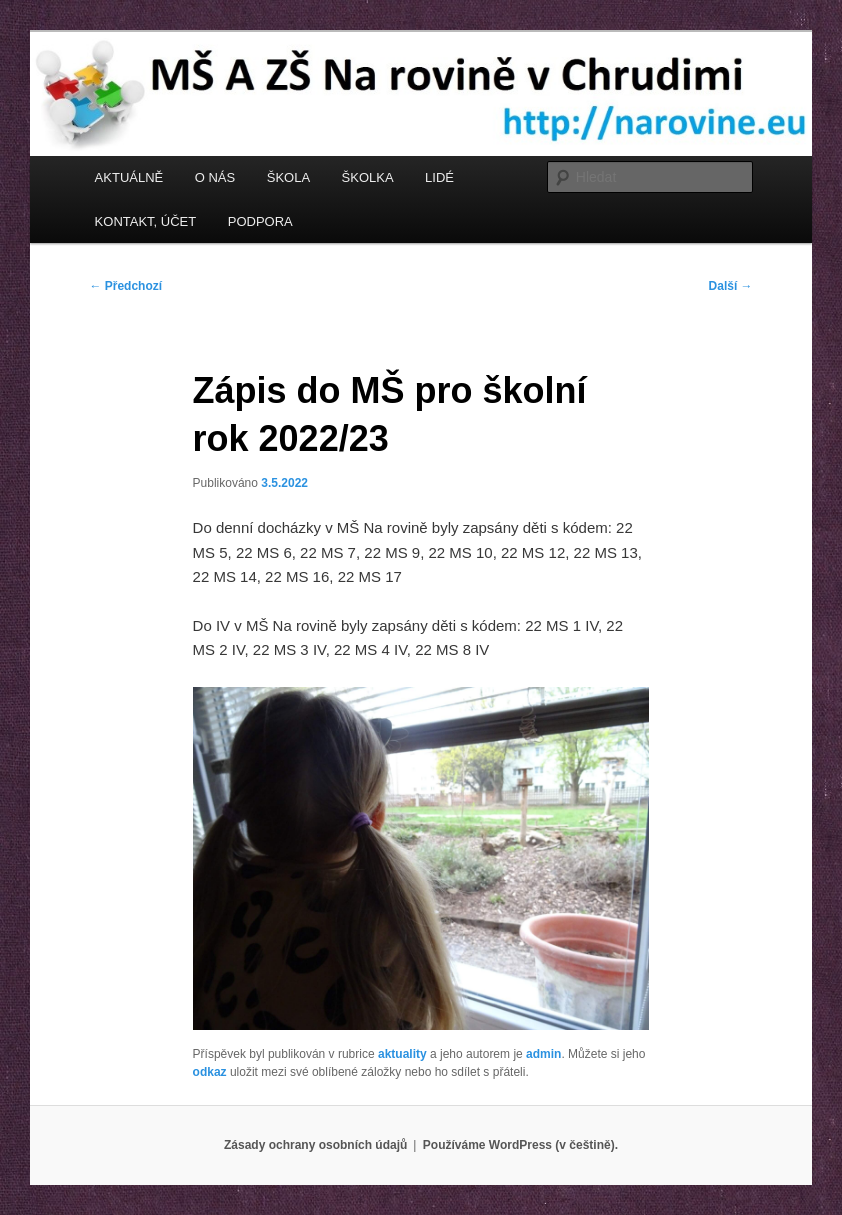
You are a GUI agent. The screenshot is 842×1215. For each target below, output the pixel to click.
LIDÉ (439, 177)
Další (731, 286)
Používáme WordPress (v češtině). (520, 1145)
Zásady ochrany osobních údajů (315, 1145)
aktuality (402, 1054)
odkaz (210, 1072)
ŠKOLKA (368, 177)
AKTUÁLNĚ (129, 177)
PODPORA (260, 221)
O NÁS (215, 177)
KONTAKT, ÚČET (146, 221)
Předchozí (125, 286)
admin (543, 1054)
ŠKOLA (288, 177)
